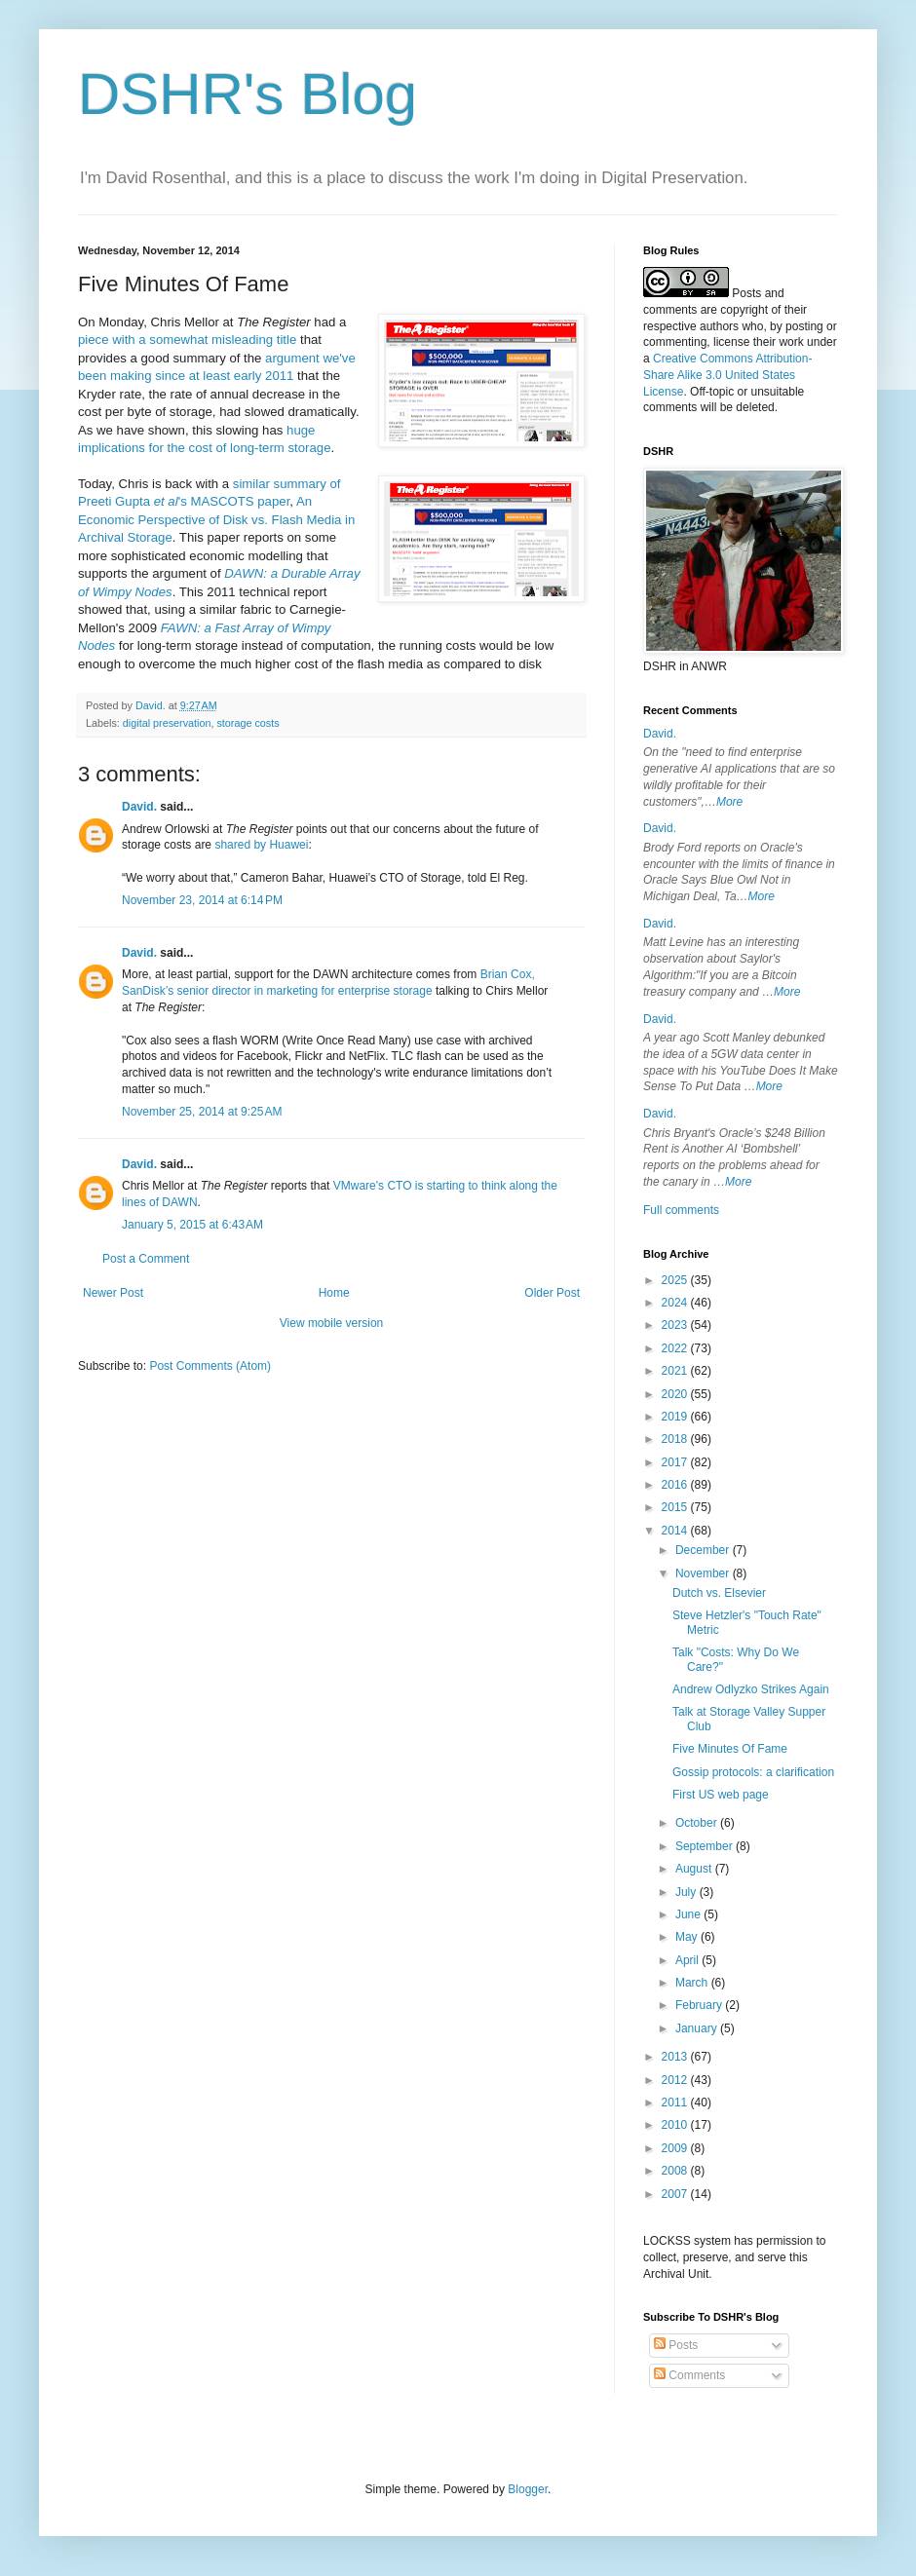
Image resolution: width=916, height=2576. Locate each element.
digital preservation (167, 723)
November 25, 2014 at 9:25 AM (202, 1111)
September (705, 1846)
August (695, 1868)
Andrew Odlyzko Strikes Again (750, 1689)
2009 (676, 2148)
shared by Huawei (261, 845)
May (688, 1937)
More (729, 802)
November (704, 1573)
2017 (676, 1462)
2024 (676, 1302)
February (700, 2005)
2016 (676, 1485)
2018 (676, 1439)
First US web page (720, 1794)
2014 (676, 1530)
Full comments (681, 1210)
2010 (676, 2125)
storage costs (247, 723)
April (688, 1960)
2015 (676, 1507)
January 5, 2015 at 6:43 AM (192, 1224)
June (689, 1914)
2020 (676, 1394)
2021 (676, 1371)
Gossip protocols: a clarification (753, 1772)
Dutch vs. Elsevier (719, 1593)
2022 (676, 1348)
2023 (676, 1325)
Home (334, 1293)
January (697, 2028)
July (687, 1892)
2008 (676, 2171)
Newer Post (113, 1293)
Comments (689, 2375)
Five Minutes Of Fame (729, 1749)
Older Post (552, 1293)
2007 (676, 2194)
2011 (676, 2102)
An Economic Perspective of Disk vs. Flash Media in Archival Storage (216, 519)
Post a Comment (145, 1259)
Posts (676, 2345)
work (791, 342)
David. (139, 807)
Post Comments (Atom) (210, 1366)
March (693, 1982)
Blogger (528, 2489)
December (704, 1550)
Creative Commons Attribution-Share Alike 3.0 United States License (727, 375)
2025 (676, 1280)
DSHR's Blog (247, 94)
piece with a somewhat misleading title (187, 339)
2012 (676, 2080)
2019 (676, 1416)
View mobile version (332, 1323)
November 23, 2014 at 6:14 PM (202, 900)
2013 (676, 2057)
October (697, 1823)
